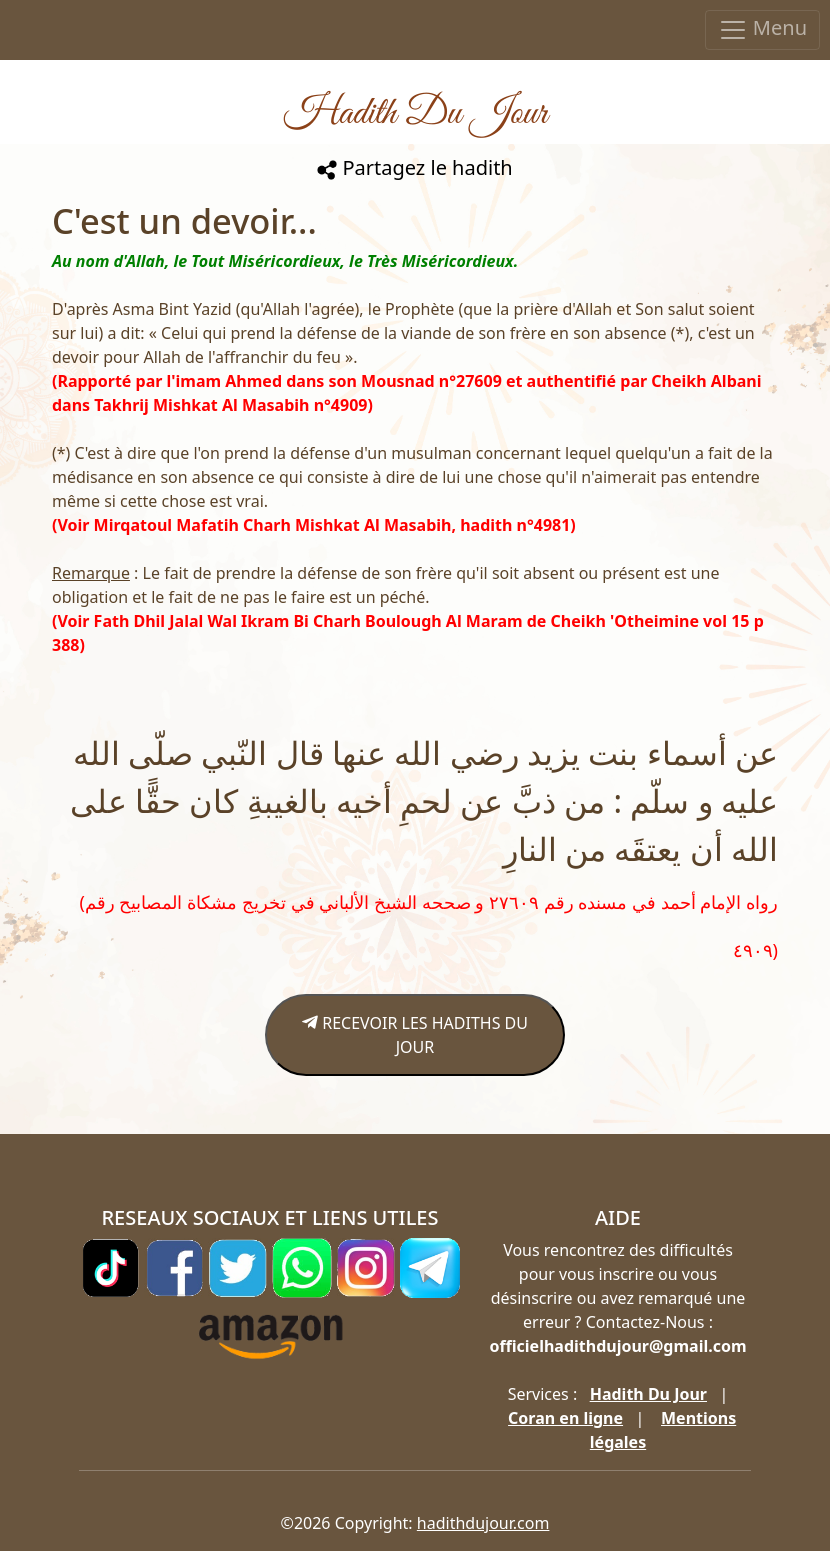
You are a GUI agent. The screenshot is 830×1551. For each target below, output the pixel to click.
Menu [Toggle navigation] (762, 29)
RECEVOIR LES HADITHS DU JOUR (415, 1035)
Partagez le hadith (414, 167)
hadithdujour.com (483, 1523)
